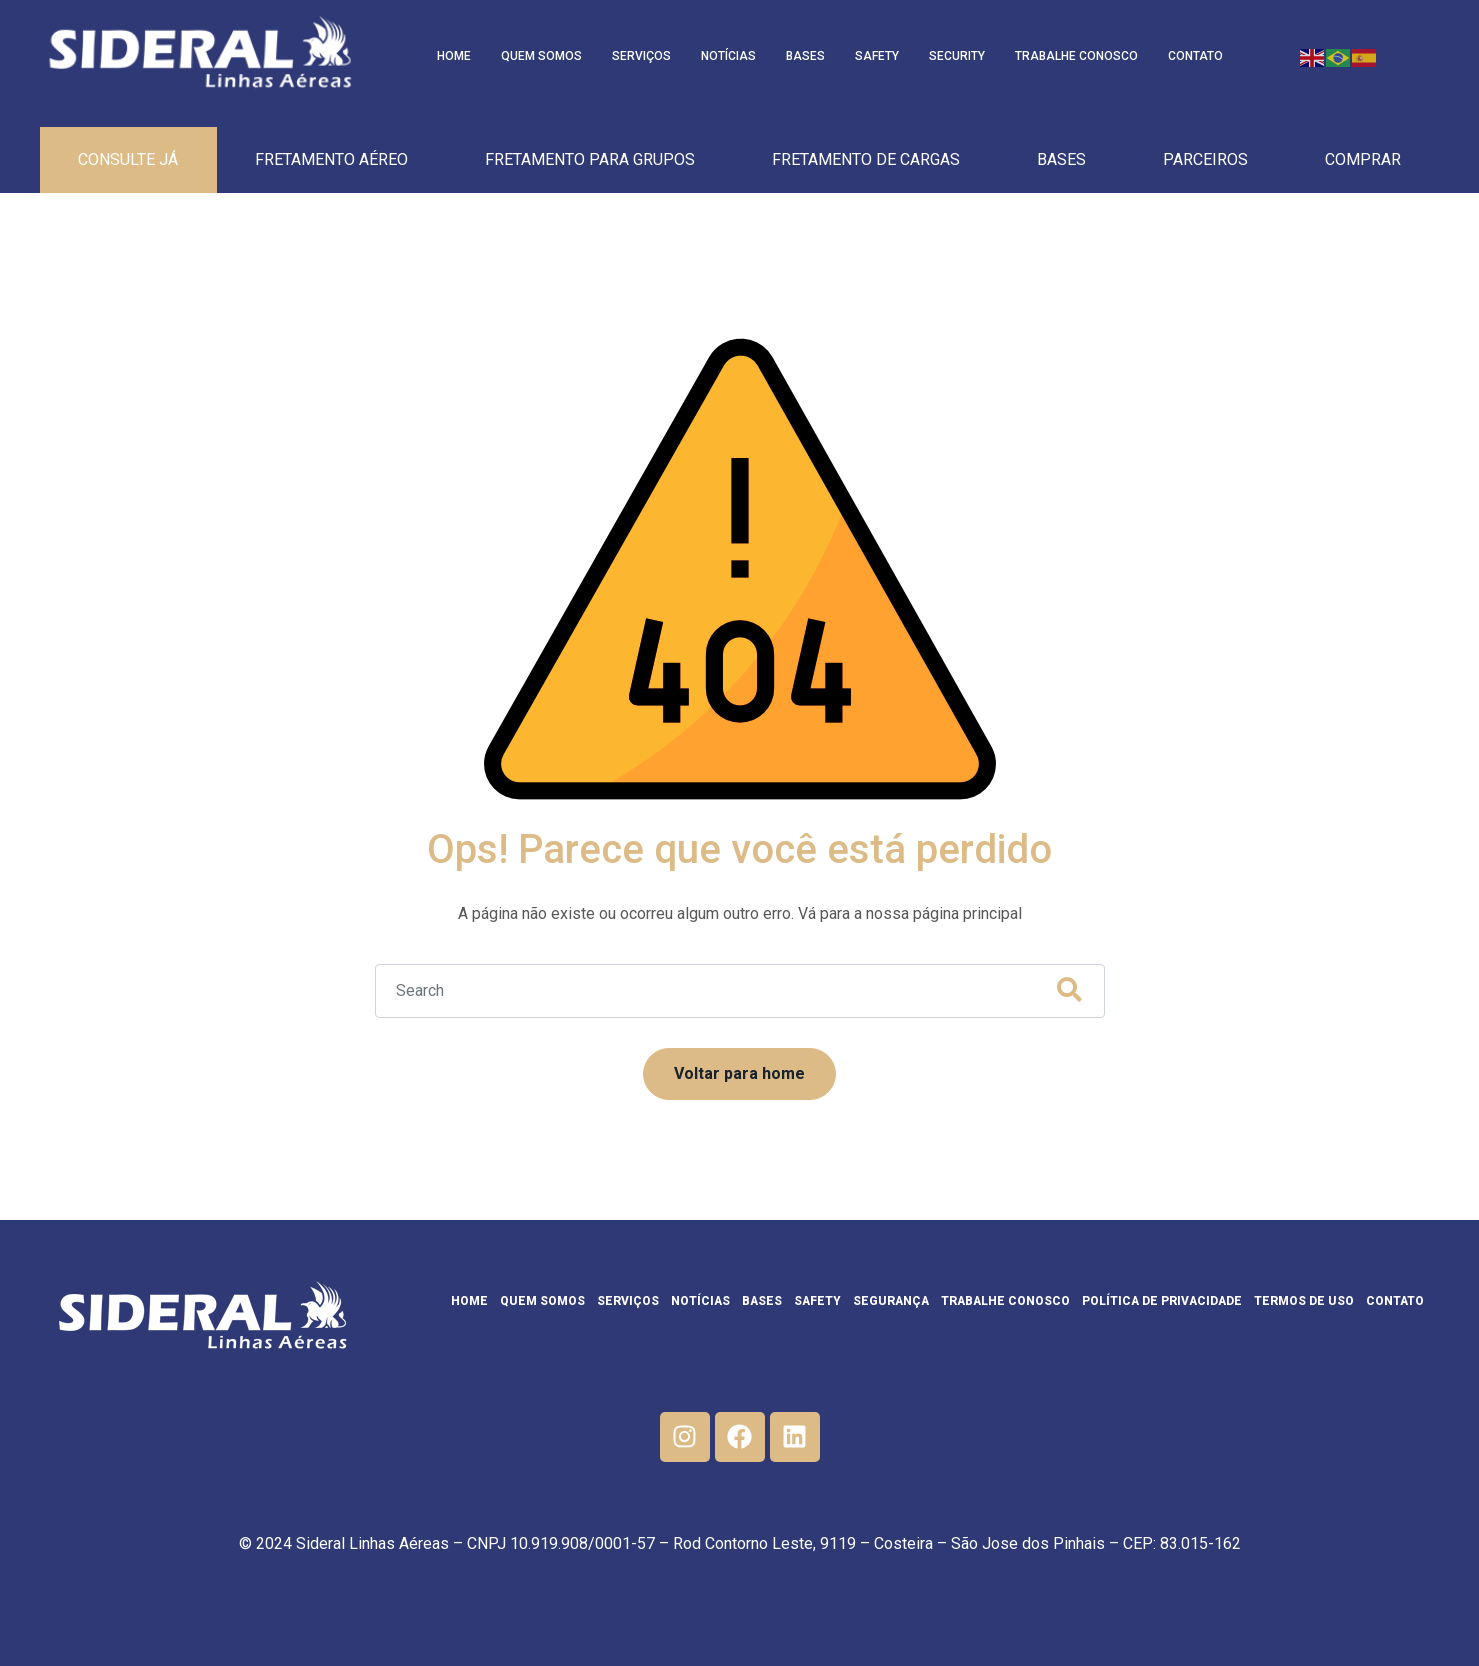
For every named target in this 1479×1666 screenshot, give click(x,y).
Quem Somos (541, 56)
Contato (1195, 56)
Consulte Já (128, 159)
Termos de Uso (1304, 1301)
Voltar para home (739, 1073)
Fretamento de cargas (866, 159)
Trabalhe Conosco (1076, 56)
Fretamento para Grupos (590, 159)
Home (454, 56)
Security (957, 56)
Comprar (1363, 159)
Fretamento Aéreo (331, 159)
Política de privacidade (1162, 1301)
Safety (877, 56)
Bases (805, 56)
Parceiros (1205, 159)
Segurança (891, 1301)
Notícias (728, 56)
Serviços (641, 56)
